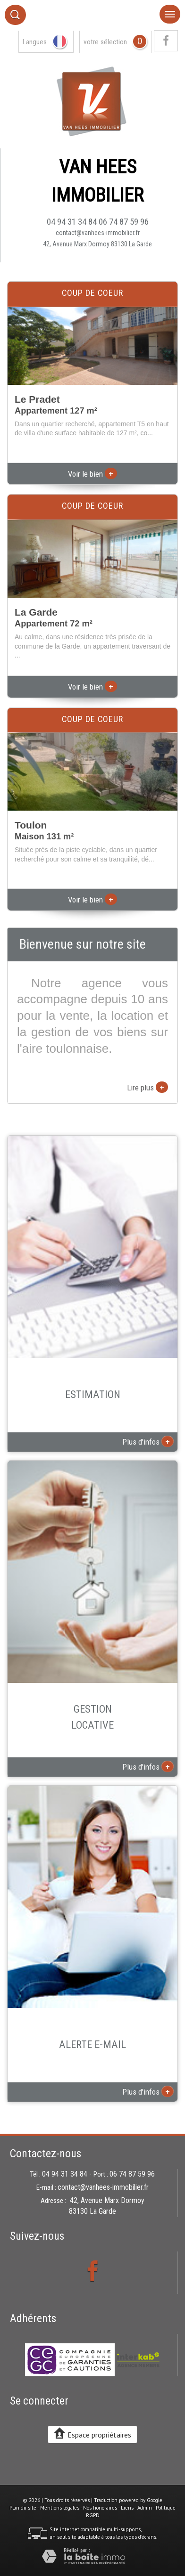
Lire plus (147, 1087)
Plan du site (22, 2507)
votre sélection (105, 42)
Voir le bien (92, 474)
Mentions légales (59, 2507)
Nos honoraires (100, 2507)
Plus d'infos (148, 1441)
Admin (144, 2507)
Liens (127, 2507)
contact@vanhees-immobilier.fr (98, 232)
